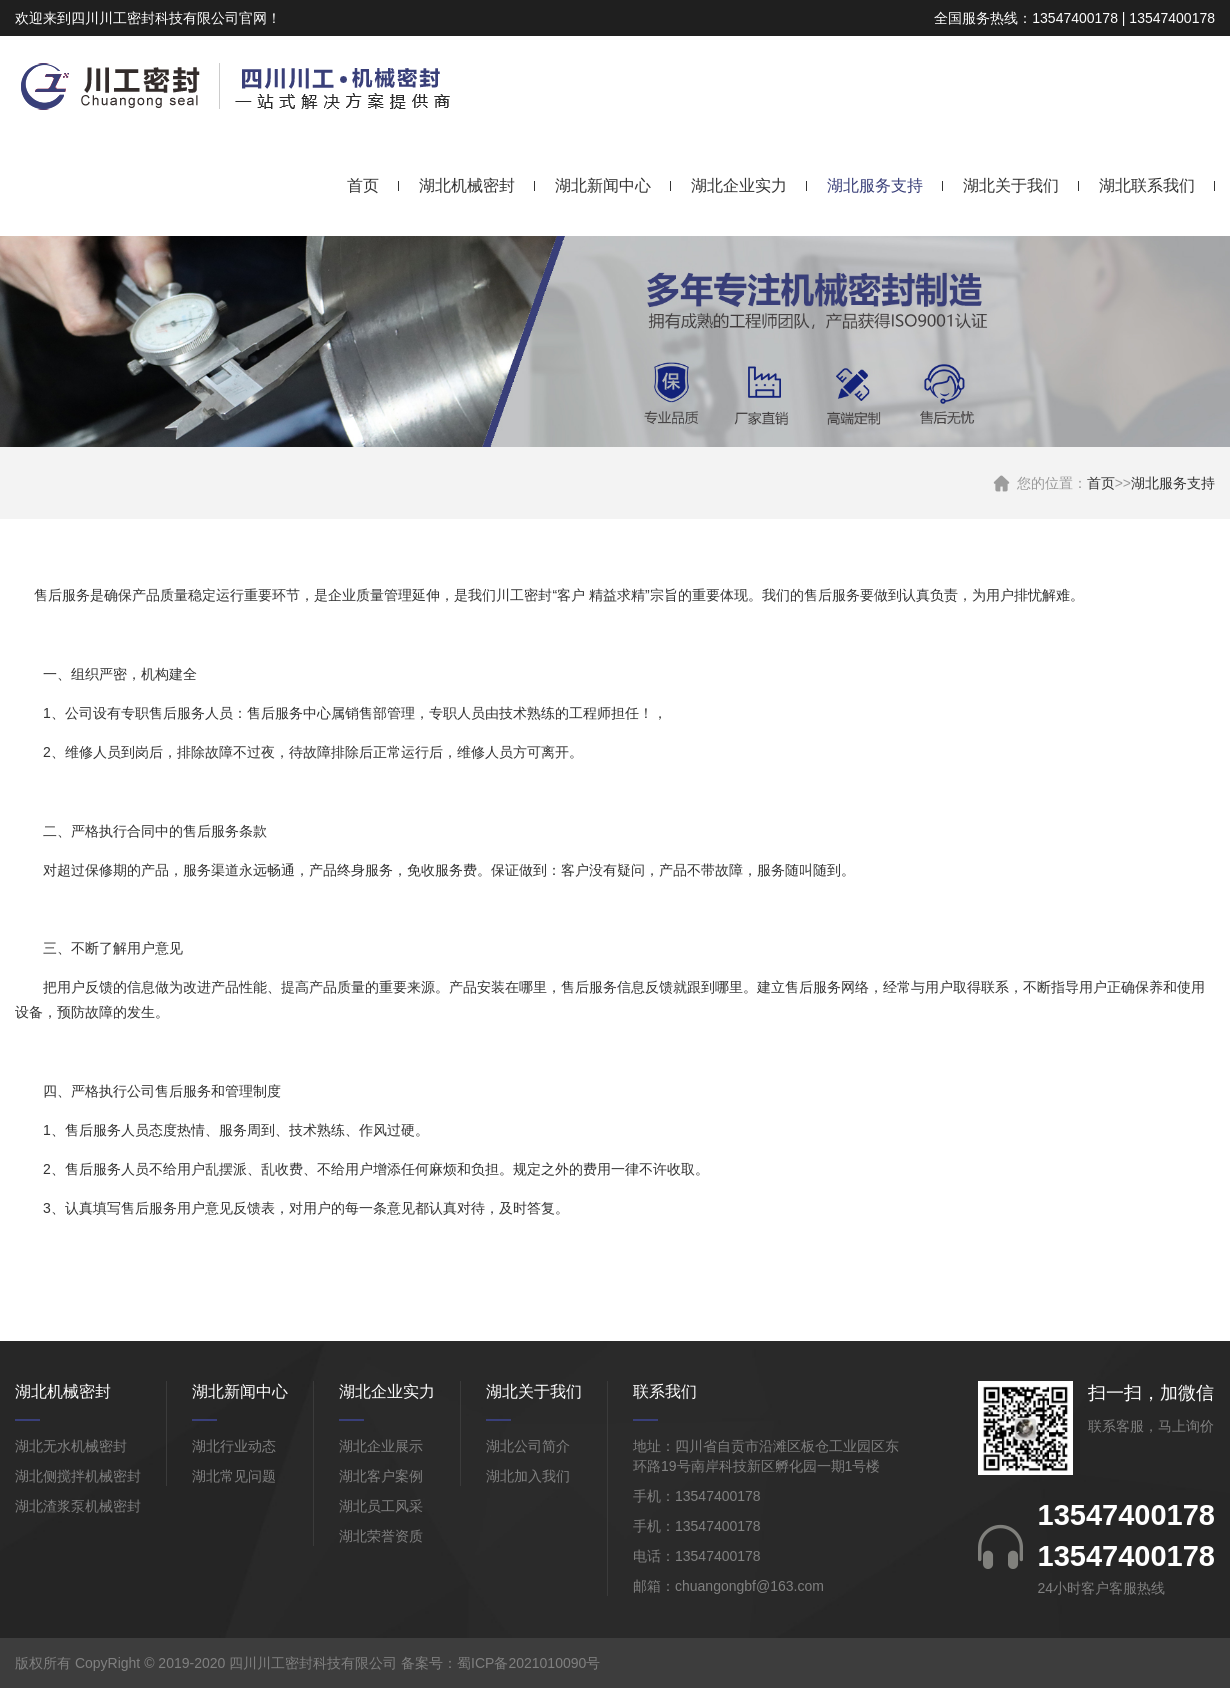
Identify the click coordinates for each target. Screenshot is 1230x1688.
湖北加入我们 (528, 1476)
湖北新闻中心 (603, 185)
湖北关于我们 (1011, 185)
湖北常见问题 (234, 1476)
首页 (363, 185)
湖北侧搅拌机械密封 (78, 1476)
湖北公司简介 (528, 1446)
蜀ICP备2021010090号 (528, 1663)
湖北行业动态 (234, 1446)
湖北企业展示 (381, 1446)
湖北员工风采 (381, 1506)
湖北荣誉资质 (381, 1536)
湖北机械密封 (467, 185)
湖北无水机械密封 (71, 1446)
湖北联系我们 (1147, 185)
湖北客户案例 (381, 1476)
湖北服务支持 (875, 185)
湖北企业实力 (739, 185)
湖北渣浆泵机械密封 (78, 1506)
